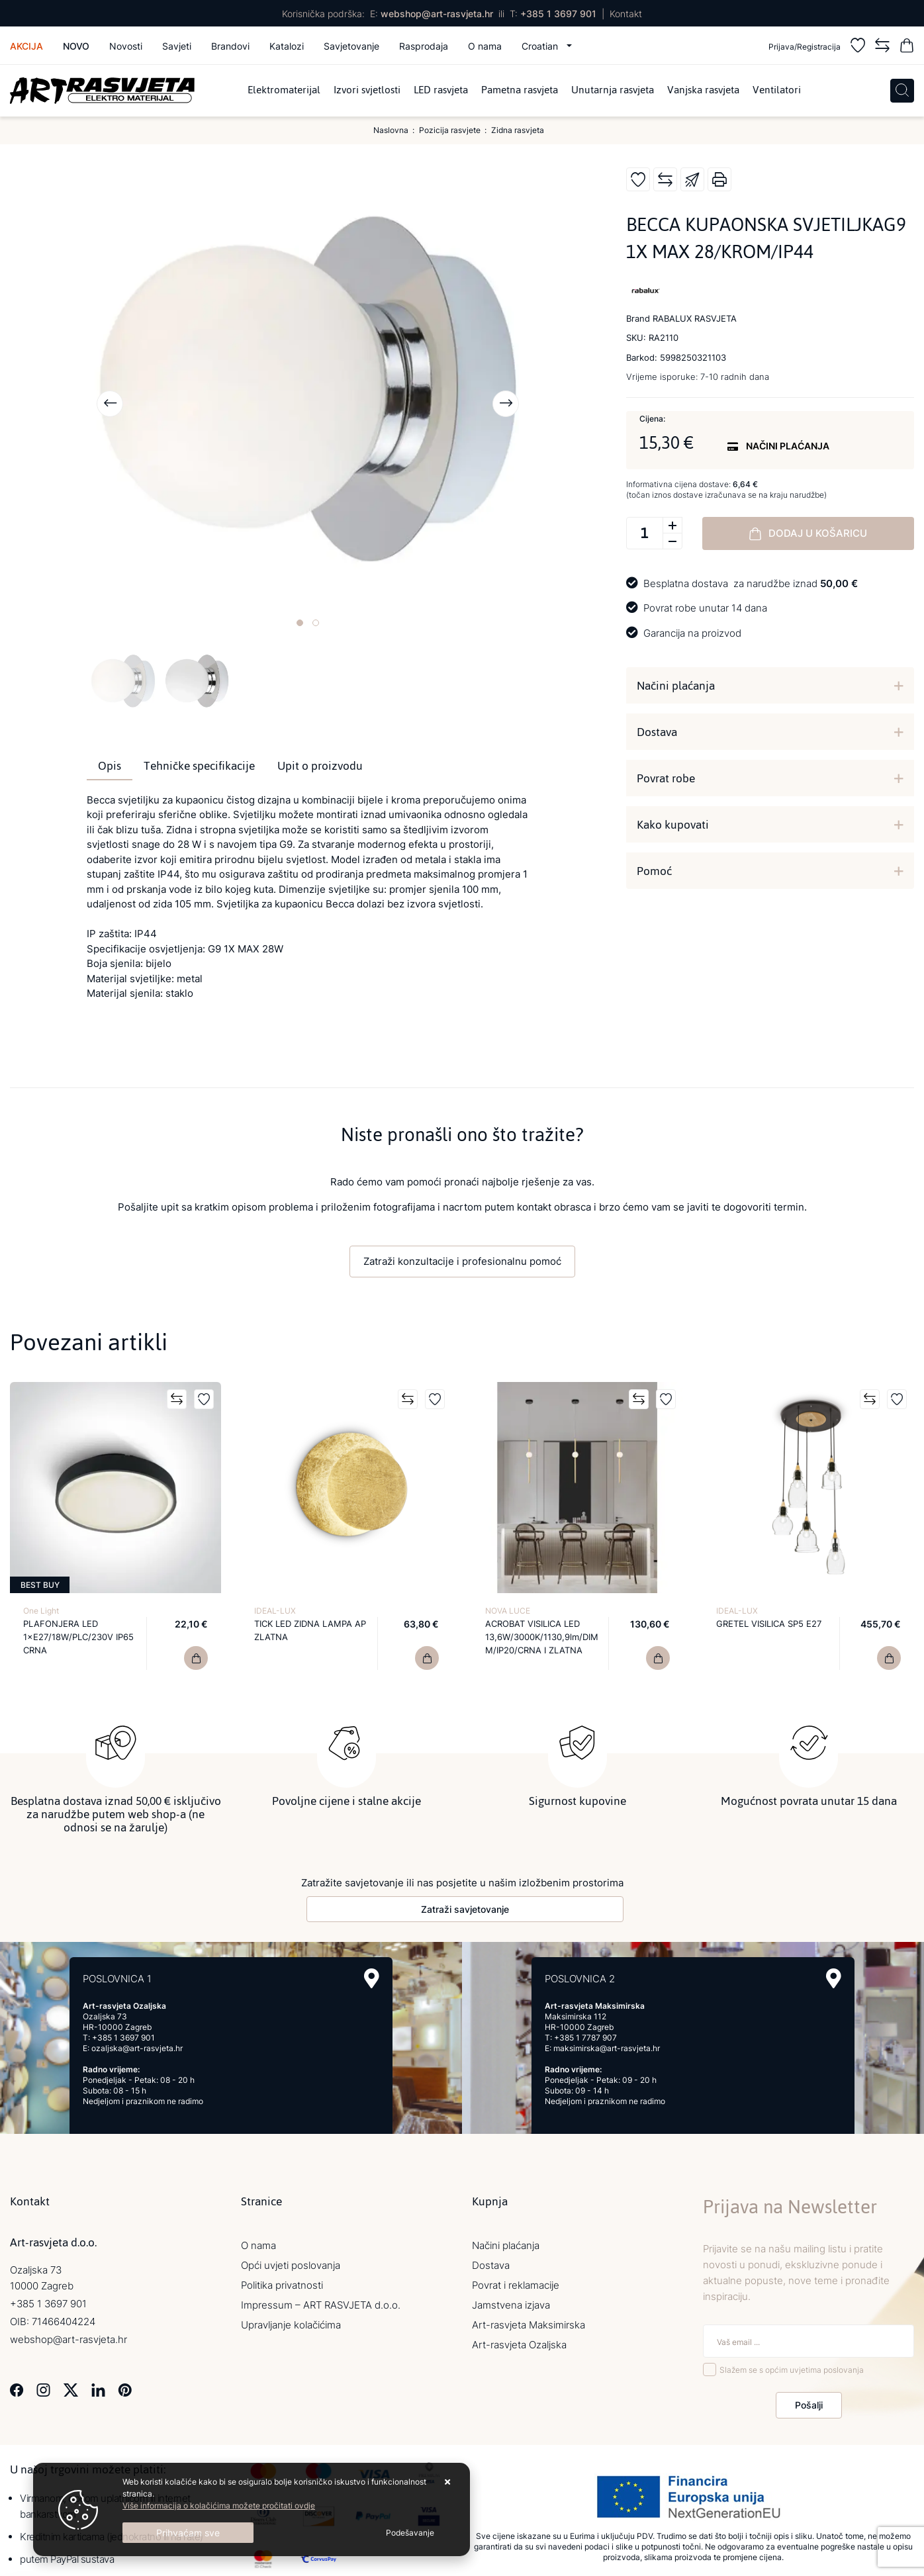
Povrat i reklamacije (515, 2282)
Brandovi (230, 46)
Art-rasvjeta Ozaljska (519, 2342)
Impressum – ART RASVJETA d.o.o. (320, 2302)
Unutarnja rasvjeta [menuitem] (612, 91)
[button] (300, 622)
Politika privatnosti (282, 2282)
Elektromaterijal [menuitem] (284, 91)
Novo (76, 46)
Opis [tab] (109, 766)
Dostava (657, 732)
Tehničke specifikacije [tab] (199, 766)
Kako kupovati (673, 824)
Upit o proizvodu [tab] (320, 766)
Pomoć (654, 871)
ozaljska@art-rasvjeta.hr (137, 2045)
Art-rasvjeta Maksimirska (528, 2322)
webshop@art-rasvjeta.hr (437, 13)
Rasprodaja (423, 46)
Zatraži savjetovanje (465, 1906)
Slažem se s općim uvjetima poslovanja (791, 2366)
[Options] (410, 2533)
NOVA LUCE (507, 1611)
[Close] (188, 2532)
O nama (485, 46)
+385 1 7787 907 (585, 2035)
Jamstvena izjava (511, 2302)
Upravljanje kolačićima (291, 2322)
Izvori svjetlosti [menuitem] (367, 91)
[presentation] (110, 404)
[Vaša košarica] (907, 47)
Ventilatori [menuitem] (777, 91)
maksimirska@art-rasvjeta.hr (606, 2045)
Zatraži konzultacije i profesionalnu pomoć (462, 1261)
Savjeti (176, 46)
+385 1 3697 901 (558, 13)
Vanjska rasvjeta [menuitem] (703, 91)
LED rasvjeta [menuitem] (441, 91)
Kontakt (626, 13)
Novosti (125, 46)
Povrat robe (666, 778)
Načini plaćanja (676, 685)
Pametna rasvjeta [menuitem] (519, 91)
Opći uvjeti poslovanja (290, 2262)
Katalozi (286, 46)
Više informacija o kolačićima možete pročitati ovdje (218, 2505)
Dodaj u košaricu (808, 533)
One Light (41, 1611)
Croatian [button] (541, 46)
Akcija (26, 46)
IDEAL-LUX (275, 1611)
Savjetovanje (351, 46)
